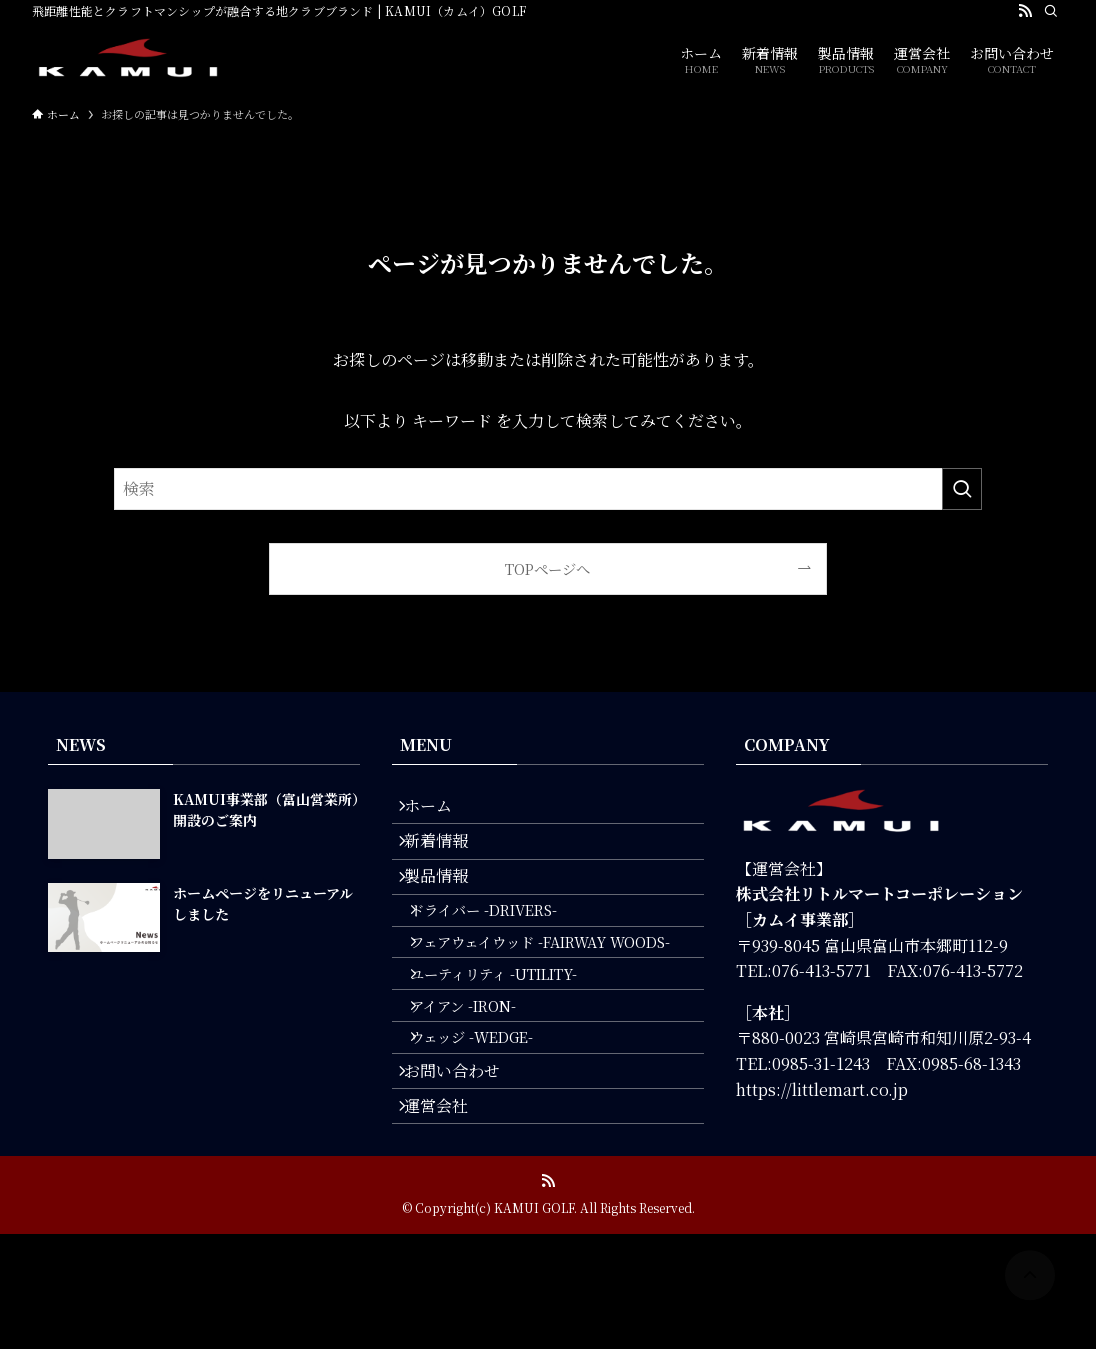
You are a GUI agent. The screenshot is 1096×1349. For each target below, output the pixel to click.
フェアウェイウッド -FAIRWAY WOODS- (558, 994)
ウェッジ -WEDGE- (489, 1122)
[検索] (1051, 11)
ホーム (440, 811)
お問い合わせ (464, 1167)
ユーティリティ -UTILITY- (511, 1037)
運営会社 (448, 1214)
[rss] (1025, 11)
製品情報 (448, 906)
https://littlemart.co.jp (822, 1089)
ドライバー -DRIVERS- (501, 951)
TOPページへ (547, 568)
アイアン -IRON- (481, 1079)
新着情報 (448, 858)
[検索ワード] (548, 489)
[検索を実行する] (962, 489)
